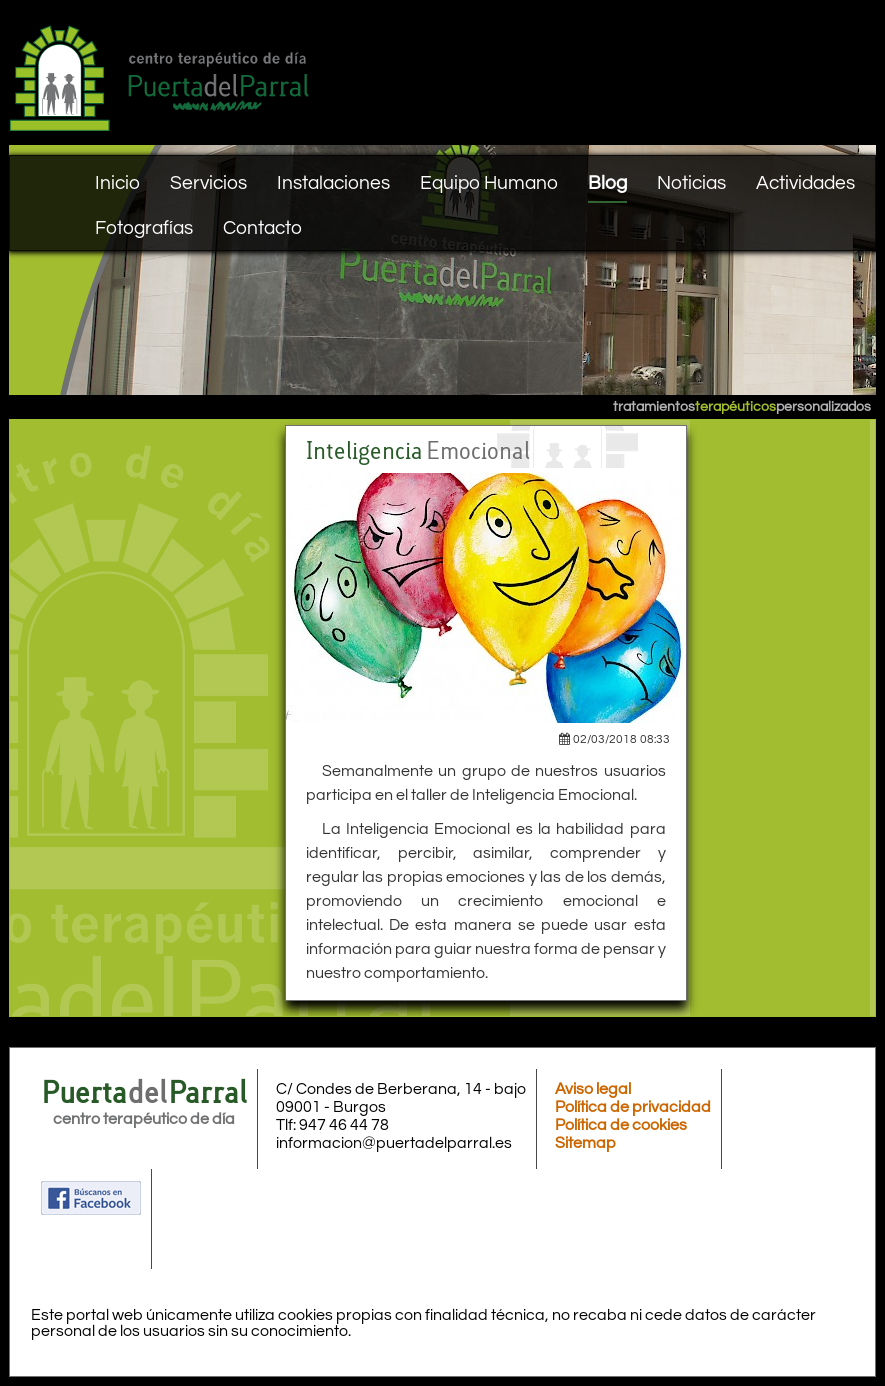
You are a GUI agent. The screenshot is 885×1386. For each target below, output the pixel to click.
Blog (607, 183)
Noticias (691, 183)
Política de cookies (621, 1125)
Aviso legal (593, 1089)
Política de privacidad (633, 1107)
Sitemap (585, 1143)
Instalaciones (333, 183)
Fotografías (144, 228)
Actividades (805, 183)
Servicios (208, 183)
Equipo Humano (489, 183)
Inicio (117, 183)
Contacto (262, 228)
